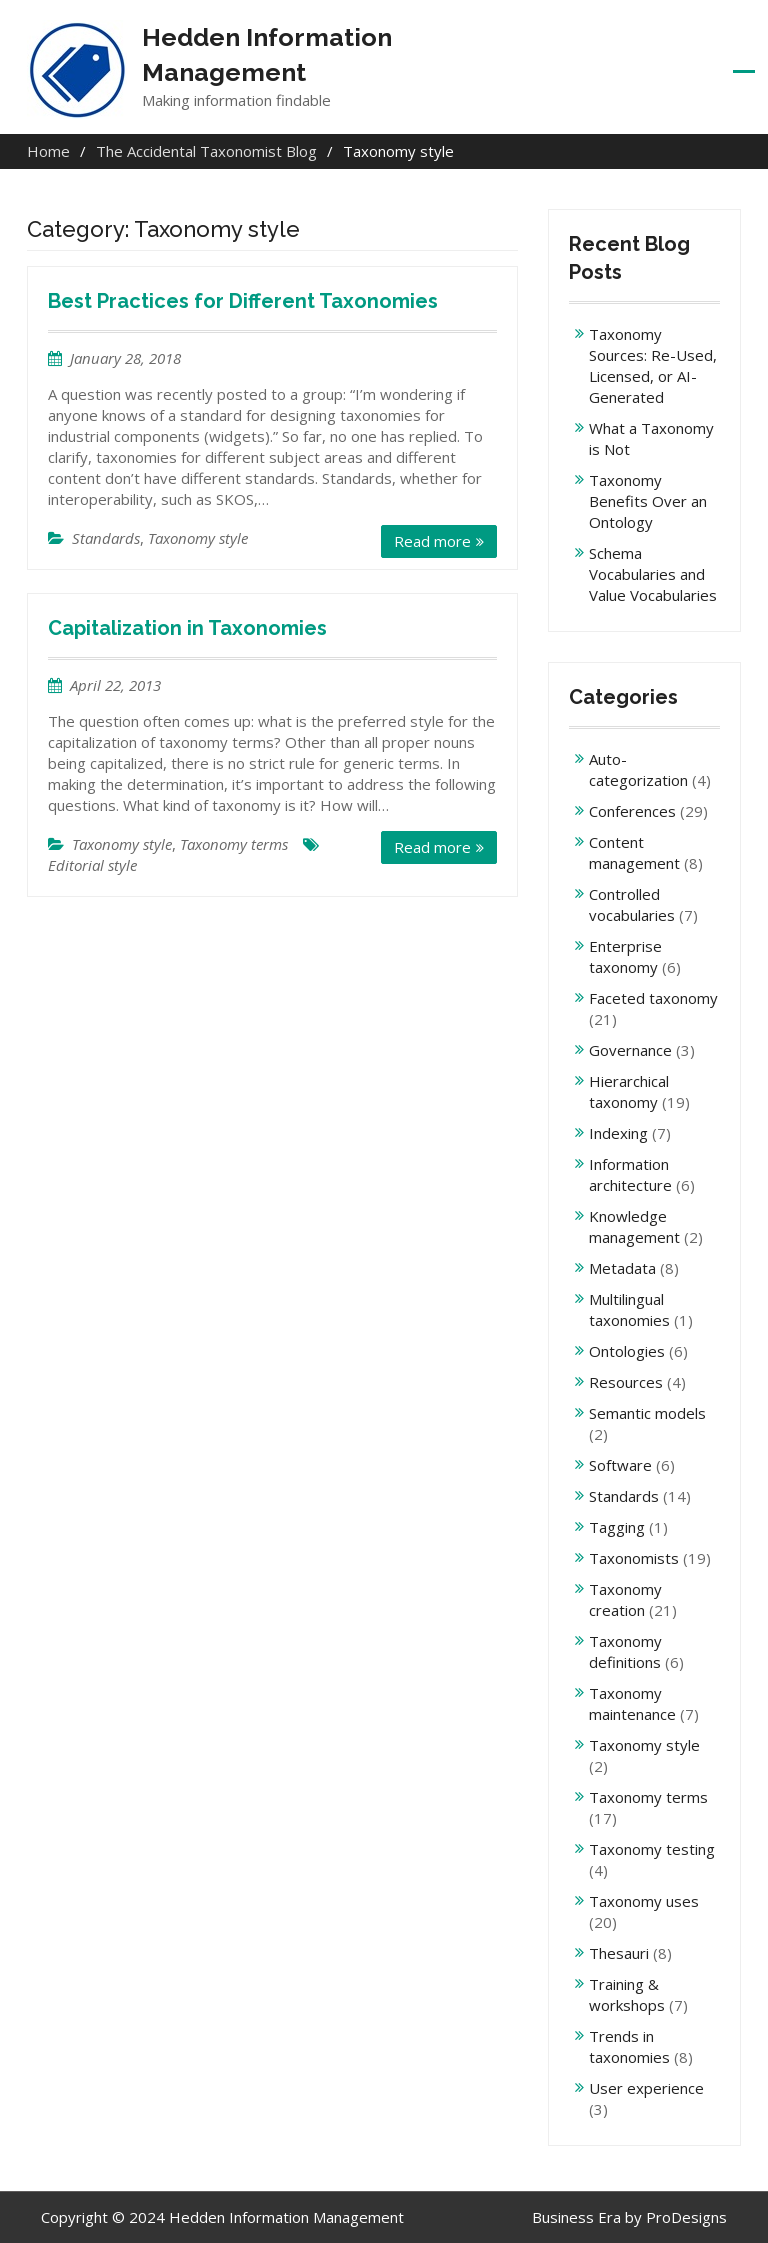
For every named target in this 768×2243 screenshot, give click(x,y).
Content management (634, 852)
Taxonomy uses (644, 1901)
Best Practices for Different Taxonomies (243, 301)
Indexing (618, 1133)
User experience (646, 2088)
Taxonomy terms (234, 844)
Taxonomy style (198, 538)
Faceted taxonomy (653, 998)
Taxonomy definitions (625, 1651)
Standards (106, 538)
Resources (626, 1382)
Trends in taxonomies (629, 2046)
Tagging (617, 1527)
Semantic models (647, 1413)
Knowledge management (634, 1226)
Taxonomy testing (652, 1849)
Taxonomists (634, 1558)
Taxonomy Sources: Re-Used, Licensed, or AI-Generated (653, 365)
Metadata (622, 1268)
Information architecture (630, 1174)
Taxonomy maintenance (632, 1703)
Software (620, 1465)
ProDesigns (686, 2217)
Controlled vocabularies (632, 904)
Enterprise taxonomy (625, 956)
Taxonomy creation (625, 1599)
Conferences (632, 811)
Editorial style (92, 865)
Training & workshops (627, 1994)
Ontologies (627, 1351)
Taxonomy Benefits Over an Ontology (648, 501)
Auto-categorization (638, 769)
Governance (630, 1050)
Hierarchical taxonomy (629, 1091)
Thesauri (619, 1953)
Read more (432, 541)
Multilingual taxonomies (629, 1309)
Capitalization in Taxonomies (187, 628)
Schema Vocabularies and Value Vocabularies (653, 574)
